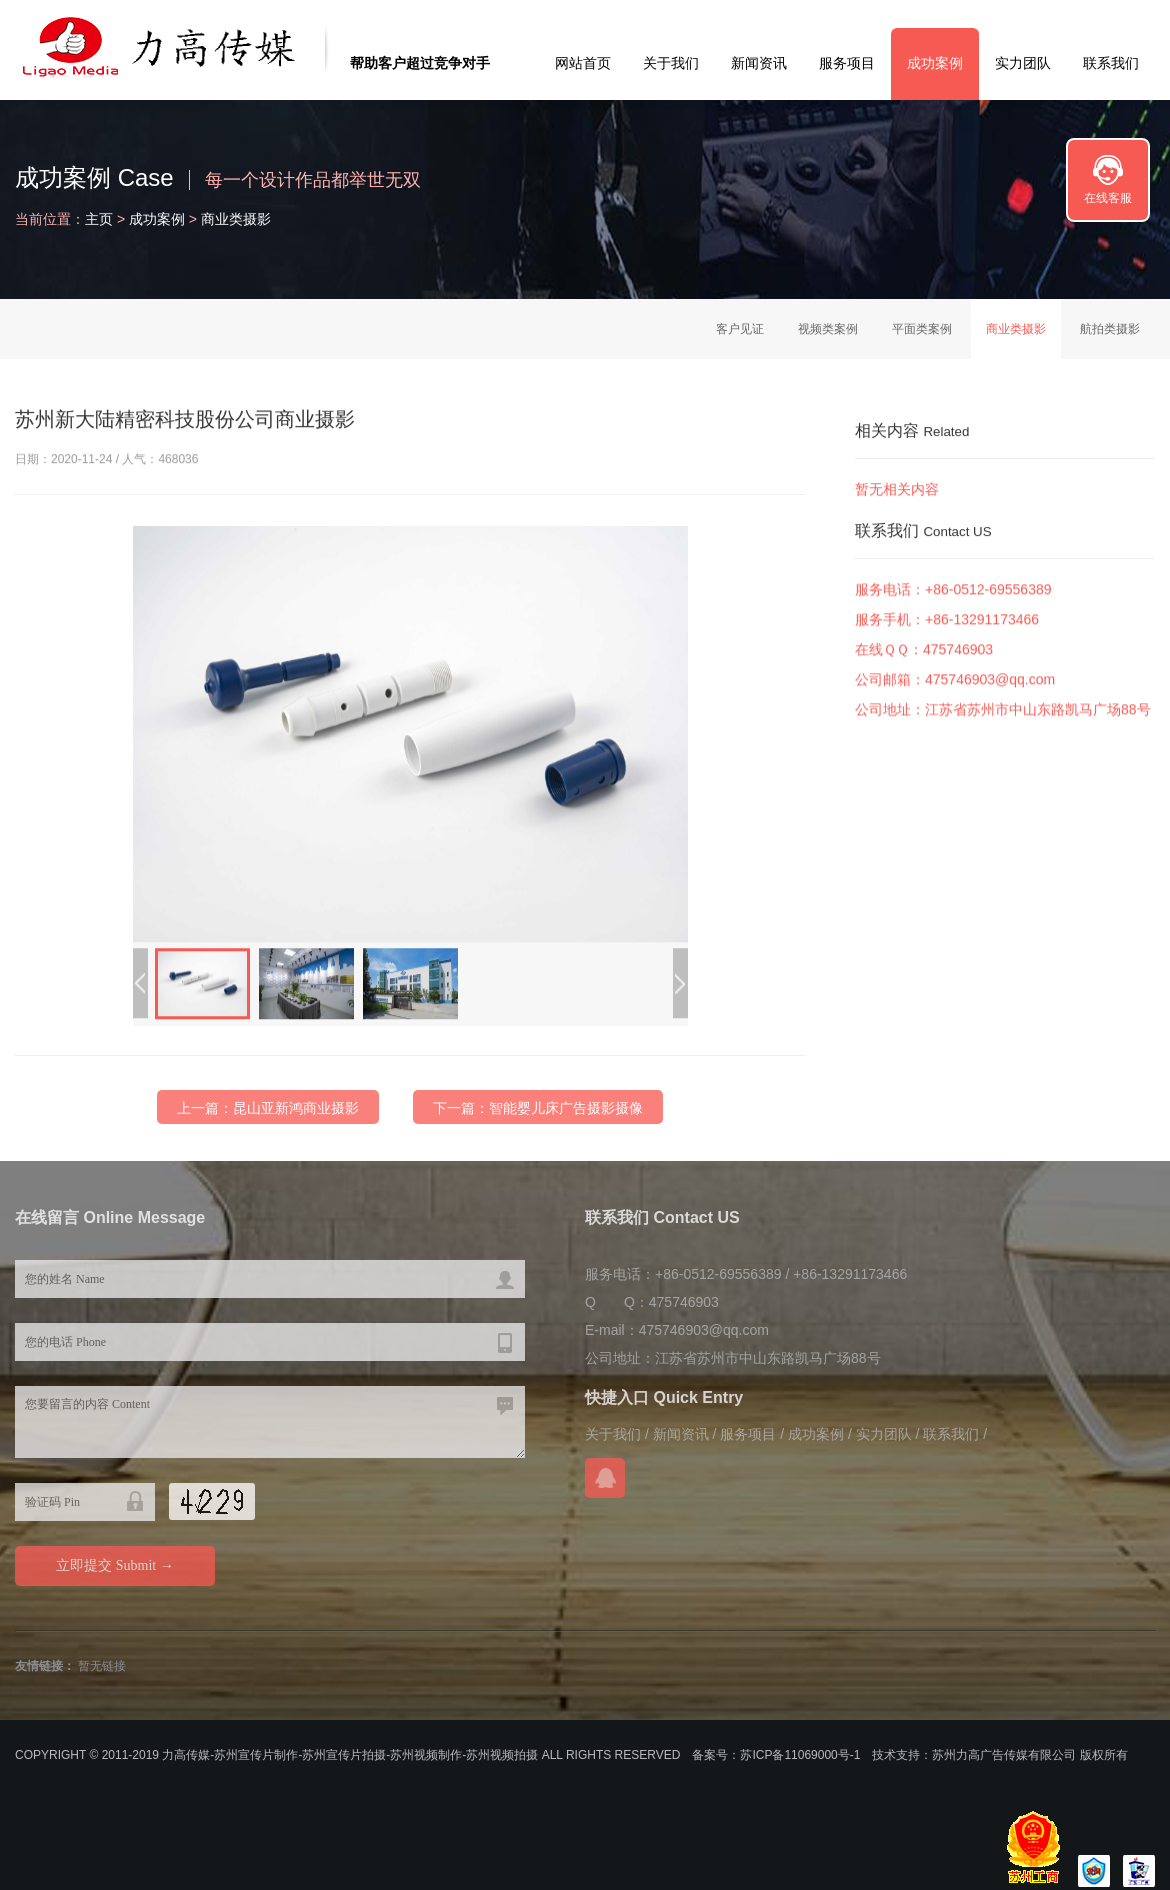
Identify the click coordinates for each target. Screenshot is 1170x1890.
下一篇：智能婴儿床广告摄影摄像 (538, 1119)
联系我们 (1111, 63)
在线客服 (1108, 198)
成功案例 (935, 63)
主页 (99, 219)
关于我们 (671, 63)
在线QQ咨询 (605, 1478)
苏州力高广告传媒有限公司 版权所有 (1029, 1755)
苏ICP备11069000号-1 (800, 1755)
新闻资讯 (759, 63)
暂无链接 (102, 1666)
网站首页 (583, 63)
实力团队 (1023, 63)
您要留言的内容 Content (270, 1422)
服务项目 (847, 63)
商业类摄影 (236, 219)
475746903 (958, 657)
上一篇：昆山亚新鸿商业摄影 (268, 1119)
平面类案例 (922, 329)
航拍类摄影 (1110, 329)
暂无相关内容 (897, 491)
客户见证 (740, 329)
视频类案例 (828, 329)
